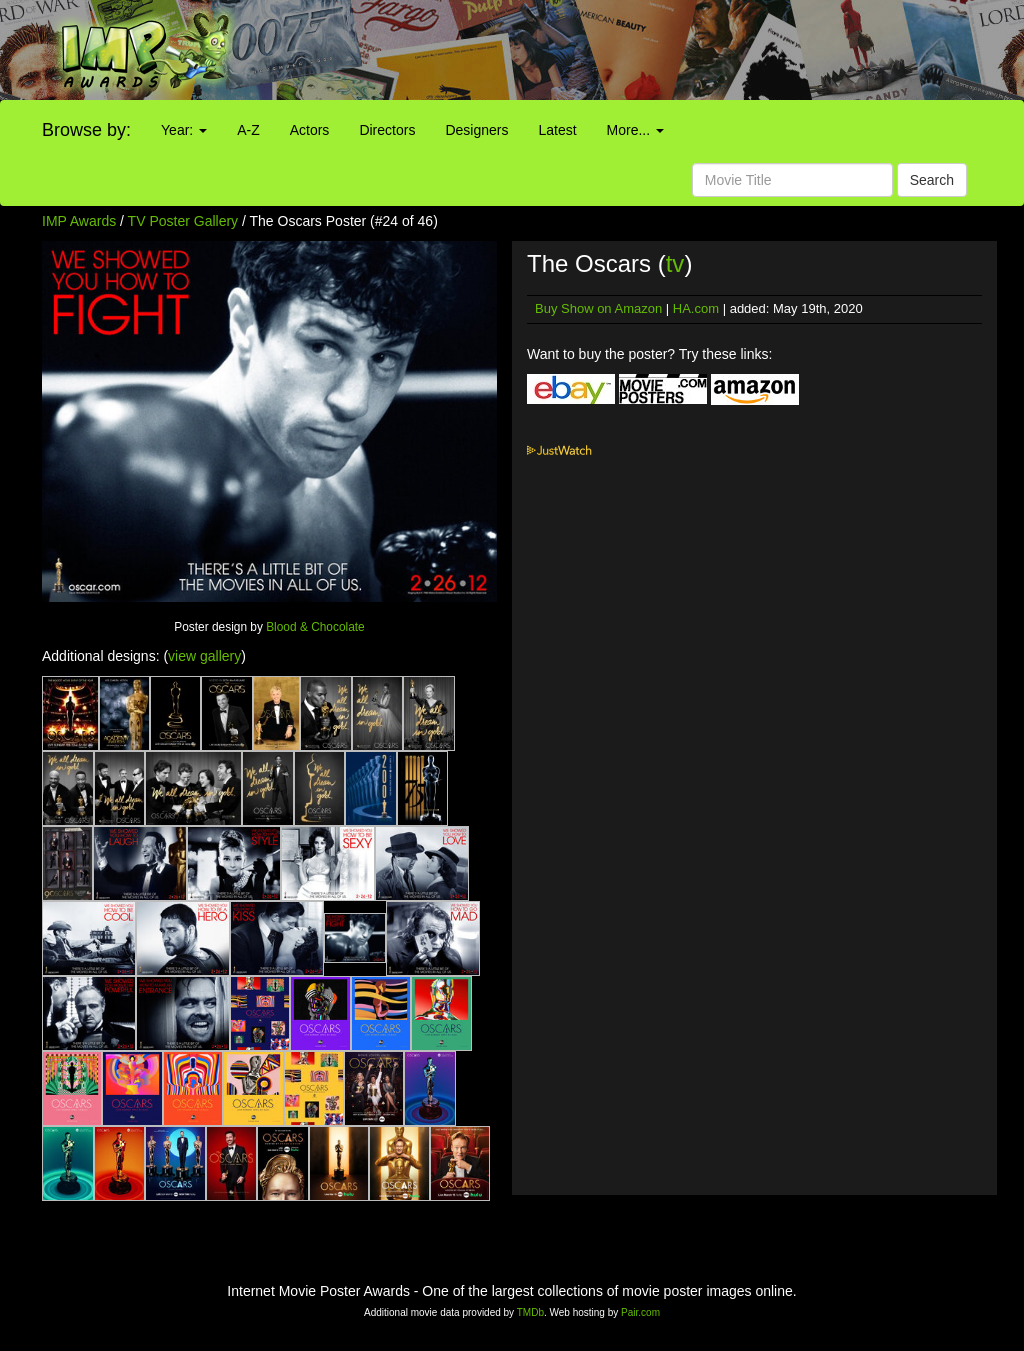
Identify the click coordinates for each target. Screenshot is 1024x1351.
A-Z (248, 130)
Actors (310, 130)
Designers (476, 130)
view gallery (204, 656)
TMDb (530, 1312)
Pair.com (640, 1312)
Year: (184, 130)
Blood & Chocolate (315, 627)
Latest (557, 130)
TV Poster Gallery (183, 221)
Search (932, 180)
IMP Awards (79, 221)
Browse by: (86, 130)
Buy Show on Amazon (598, 308)
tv (675, 263)
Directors (387, 130)
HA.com (696, 308)
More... (635, 130)
